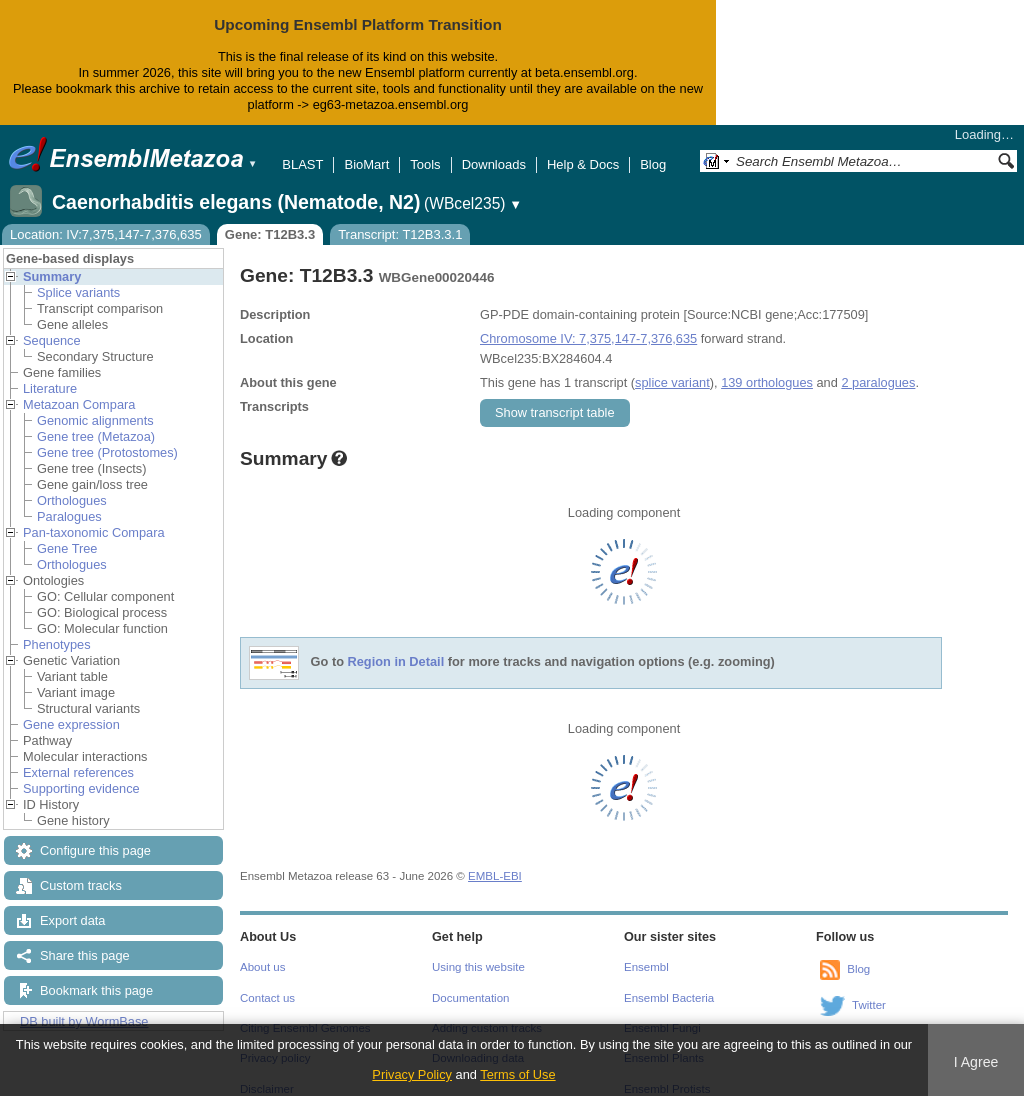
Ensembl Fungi (662, 1012)
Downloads (494, 148)
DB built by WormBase (84, 1005)
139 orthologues (767, 366)
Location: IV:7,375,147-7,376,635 (106, 218)
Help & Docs (583, 148)
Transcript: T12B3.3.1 (400, 218)
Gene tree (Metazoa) (96, 420)
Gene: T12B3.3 (270, 218)
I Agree (976, 1062)
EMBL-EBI (495, 860)
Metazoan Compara (79, 388)
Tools (425, 148)
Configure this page (95, 834)
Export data (72, 904)
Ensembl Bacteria (669, 982)
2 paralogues (878, 366)
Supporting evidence (81, 772)
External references (78, 756)
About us (262, 951)
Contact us (267, 982)
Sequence (52, 324)
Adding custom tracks (487, 1012)
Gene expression (71, 708)
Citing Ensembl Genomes (305, 1012)
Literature (50, 372)
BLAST (302, 148)
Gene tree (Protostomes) (107, 436)
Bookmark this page (96, 974)
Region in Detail (396, 645)
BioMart (366, 148)
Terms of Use (517, 1074)
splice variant (672, 366)
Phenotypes (57, 628)
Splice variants (78, 276)
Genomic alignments (95, 404)
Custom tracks (81, 869)
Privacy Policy (412, 1074)
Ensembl (646, 951)
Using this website (478, 951)
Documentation (470, 982)
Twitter (869, 989)
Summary (52, 260)
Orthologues (72, 484)
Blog (653, 148)
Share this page (85, 939)
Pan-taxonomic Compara (94, 516)
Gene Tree (67, 532)
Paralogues (69, 500)
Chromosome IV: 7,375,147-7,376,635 (588, 322)
